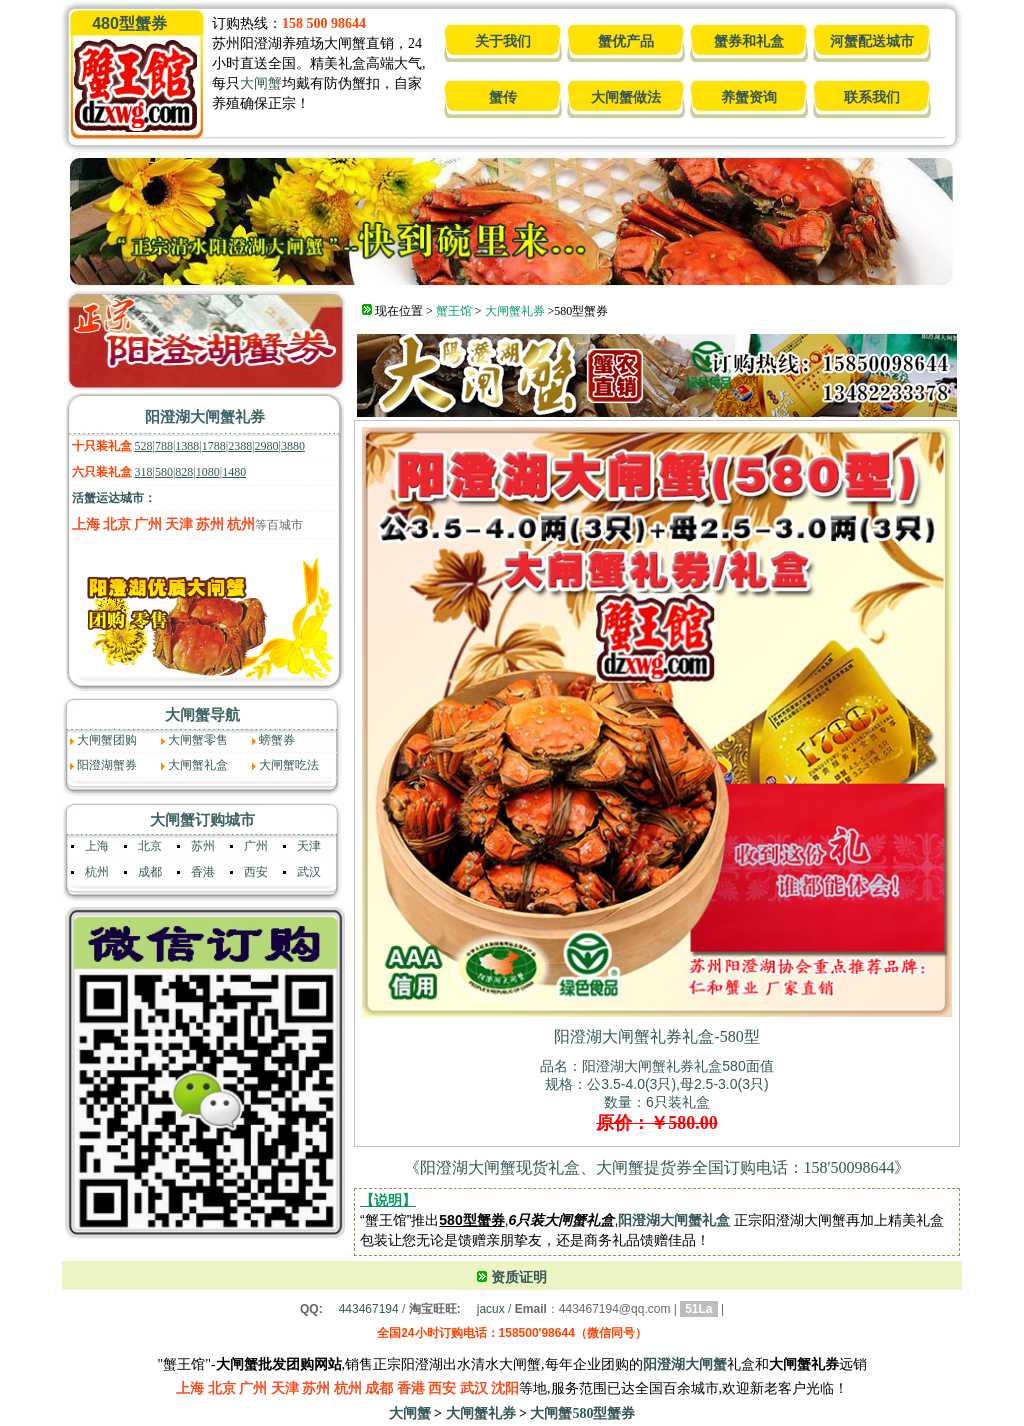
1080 (208, 472)
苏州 (210, 524)
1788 (214, 446)
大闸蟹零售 (198, 740)
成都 (150, 872)
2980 (267, 446)
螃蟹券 (277, 740)
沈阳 (505, 1388)
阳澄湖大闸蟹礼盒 (674, 1220)
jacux (491, 1309)
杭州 (241, 524)
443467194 (369, 1309)
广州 (148, 524)
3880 (293, 446)
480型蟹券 (129, 23)
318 (144, 472)
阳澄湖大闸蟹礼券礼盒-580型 (656, 1036)
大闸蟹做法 (626, 97)
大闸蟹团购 (107, 740)
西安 (256, 872)
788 (164, 446)
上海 (86, 524)
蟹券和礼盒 (749, 41)
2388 (240, 446)
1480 (234, 472)
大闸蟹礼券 (515, 311)
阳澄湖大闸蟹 (685, 1364)
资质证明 (519, 1277)
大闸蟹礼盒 (198, 765)
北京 (117, 524)
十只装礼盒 (102, 446)
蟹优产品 (626, 41)
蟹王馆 (454, 311)
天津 (179, 524)
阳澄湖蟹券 (107, 765)
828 (184, 472)
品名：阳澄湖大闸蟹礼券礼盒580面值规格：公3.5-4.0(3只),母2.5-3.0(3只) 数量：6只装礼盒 (656, 1095)
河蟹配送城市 (872, 41)
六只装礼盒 (102, 472)
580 (164, 472)
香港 (203, 872)
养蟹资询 (749, 97)
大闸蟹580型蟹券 (582, 1413)
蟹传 (503, 97)
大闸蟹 (261, 83)
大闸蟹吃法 (289, 765)
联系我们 (872, 97)
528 (144, 446)
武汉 (309, 872)
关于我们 (503, 41)
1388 (187, 446)
